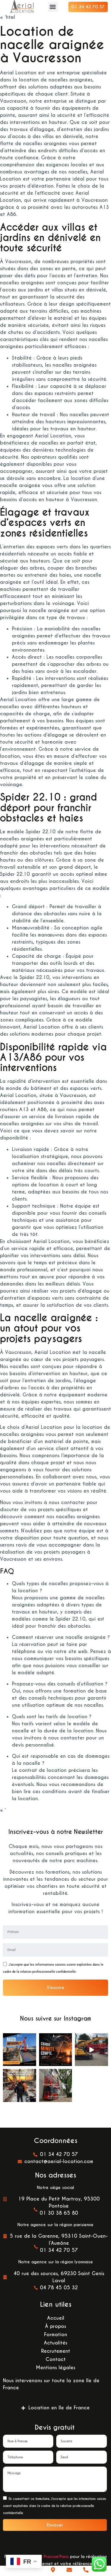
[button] (53, 7)
